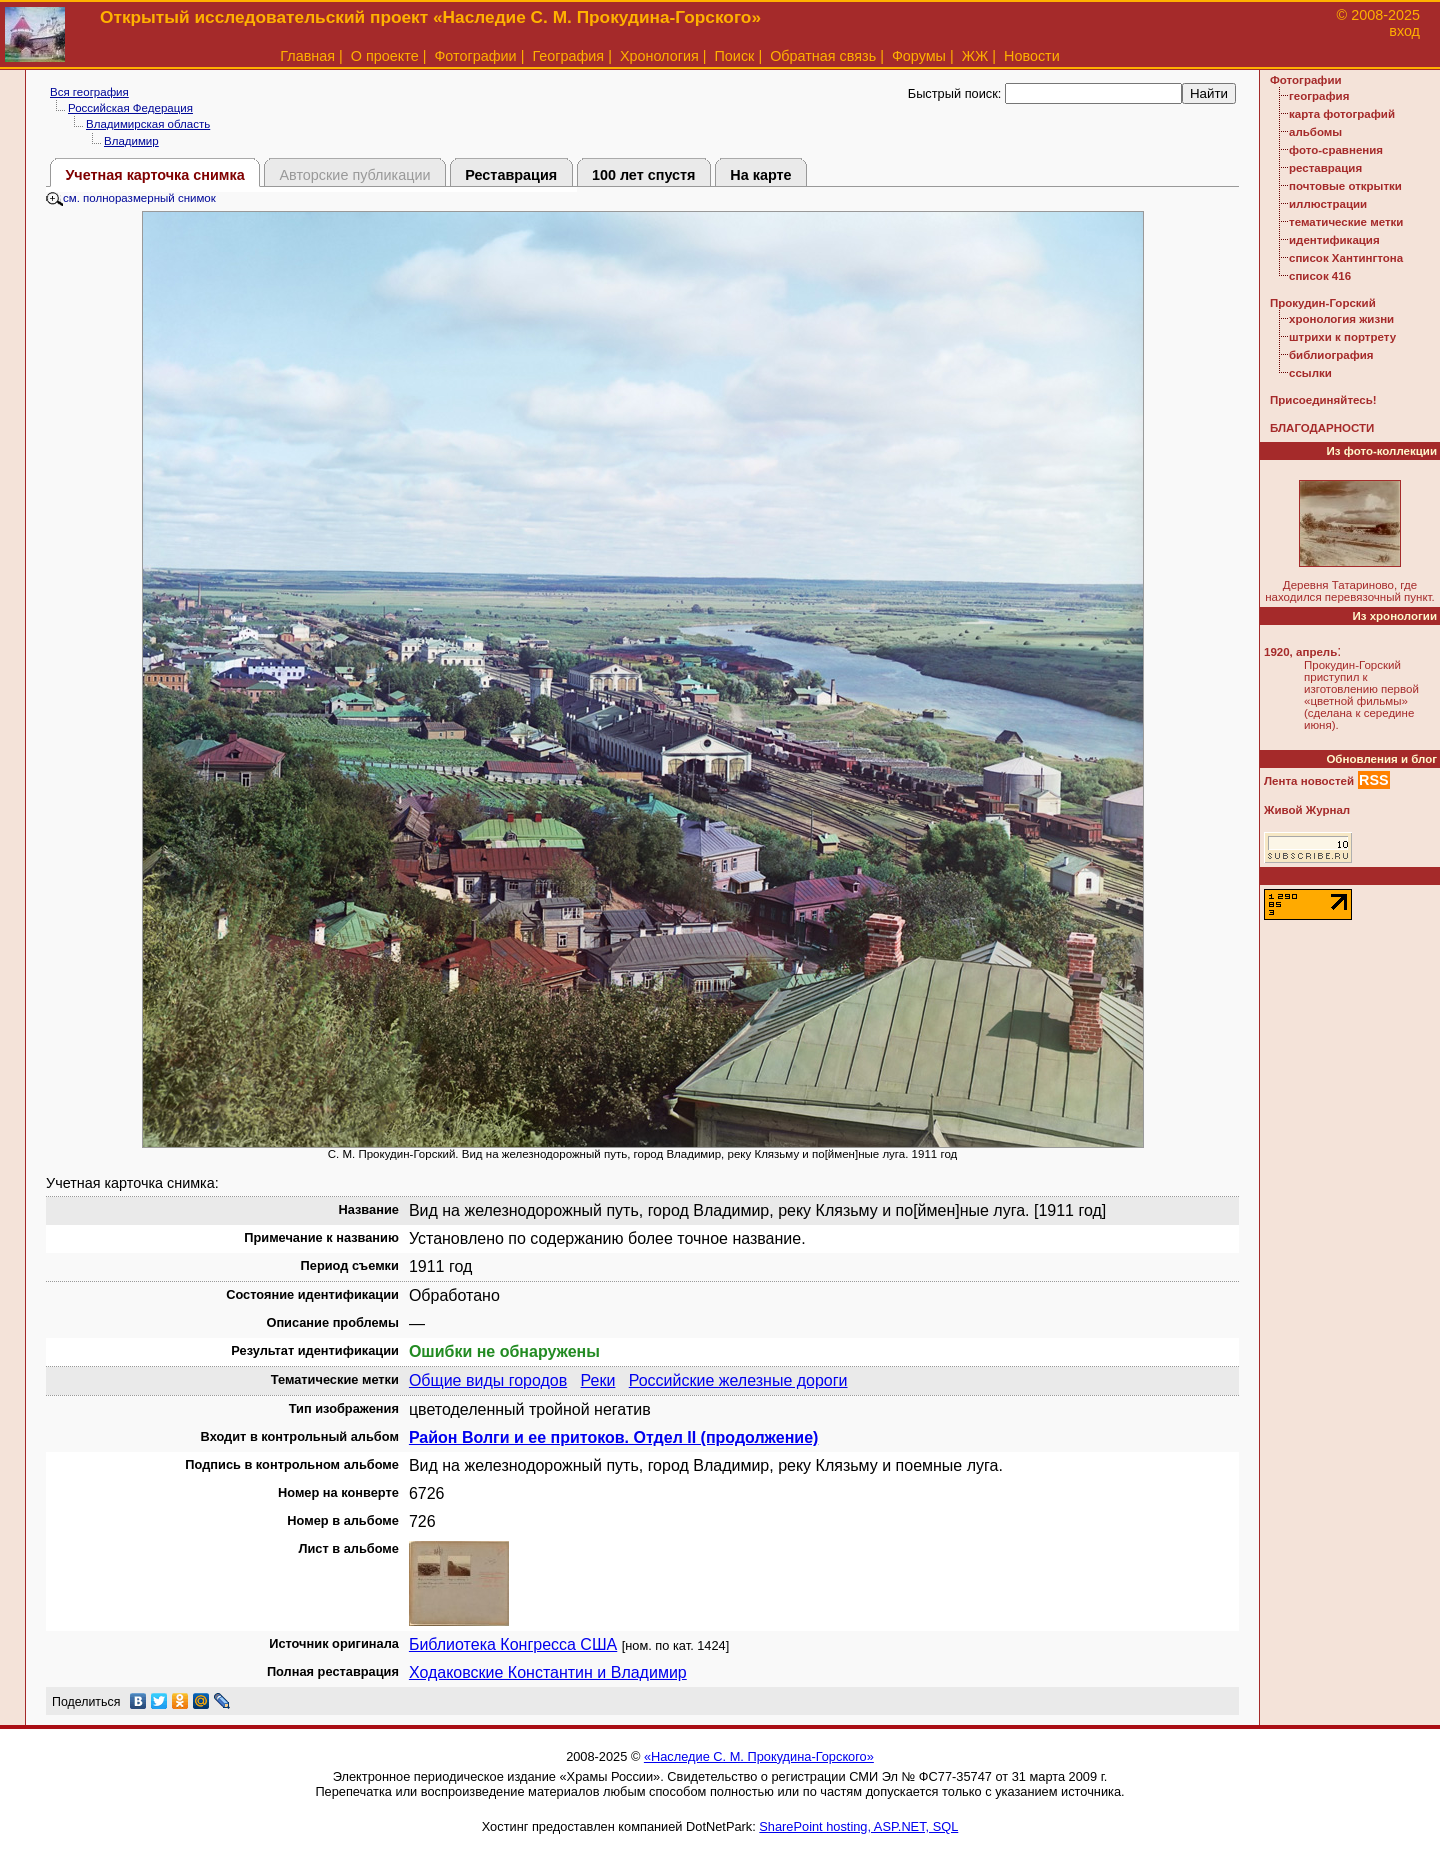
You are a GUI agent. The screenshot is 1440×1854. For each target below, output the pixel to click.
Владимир (131, 141)
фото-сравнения (1336, 150)
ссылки (1310, 373)
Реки (598, 1380)
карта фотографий (1342, 114)
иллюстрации (1328, 204)
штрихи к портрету (1342, 337)
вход (1404, 31)
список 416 (1320, 276)
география (1319, 96)
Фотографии (475, 56)
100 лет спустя (644, 175)
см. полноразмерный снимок (131, 198)
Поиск (735, 56)
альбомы (1315, 132)
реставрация (1325, 168)
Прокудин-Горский (1323, 303)
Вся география (89, 92)
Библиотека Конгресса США (513, 1644)
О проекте (385, 56)
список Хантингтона (1346, 258)
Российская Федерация (130, 108)
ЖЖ (975, 56)
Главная (307, 56)
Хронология (659, 56)
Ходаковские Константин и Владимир (548, 1672)
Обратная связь (823, 56)
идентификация (1334, 240)
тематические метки (1346, 222)
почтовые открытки (1345, 186)
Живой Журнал (1307, 810)
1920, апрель (1300, 652)
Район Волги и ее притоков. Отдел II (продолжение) (613, 1437)
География (568, 56)
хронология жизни (1341, 319)
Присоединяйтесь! (1323, 400)
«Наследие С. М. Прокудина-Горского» (759, 1756)
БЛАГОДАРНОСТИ (1322, 428)
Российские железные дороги (738, 1380)
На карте (760, 175)
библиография (1331, 355)
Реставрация (511, 175)
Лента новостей (1309, 781)
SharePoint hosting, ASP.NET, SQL (858, 1826)
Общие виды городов (488, 1380)
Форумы (919, 56)
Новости (1032, 56)
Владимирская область (148, 124)
